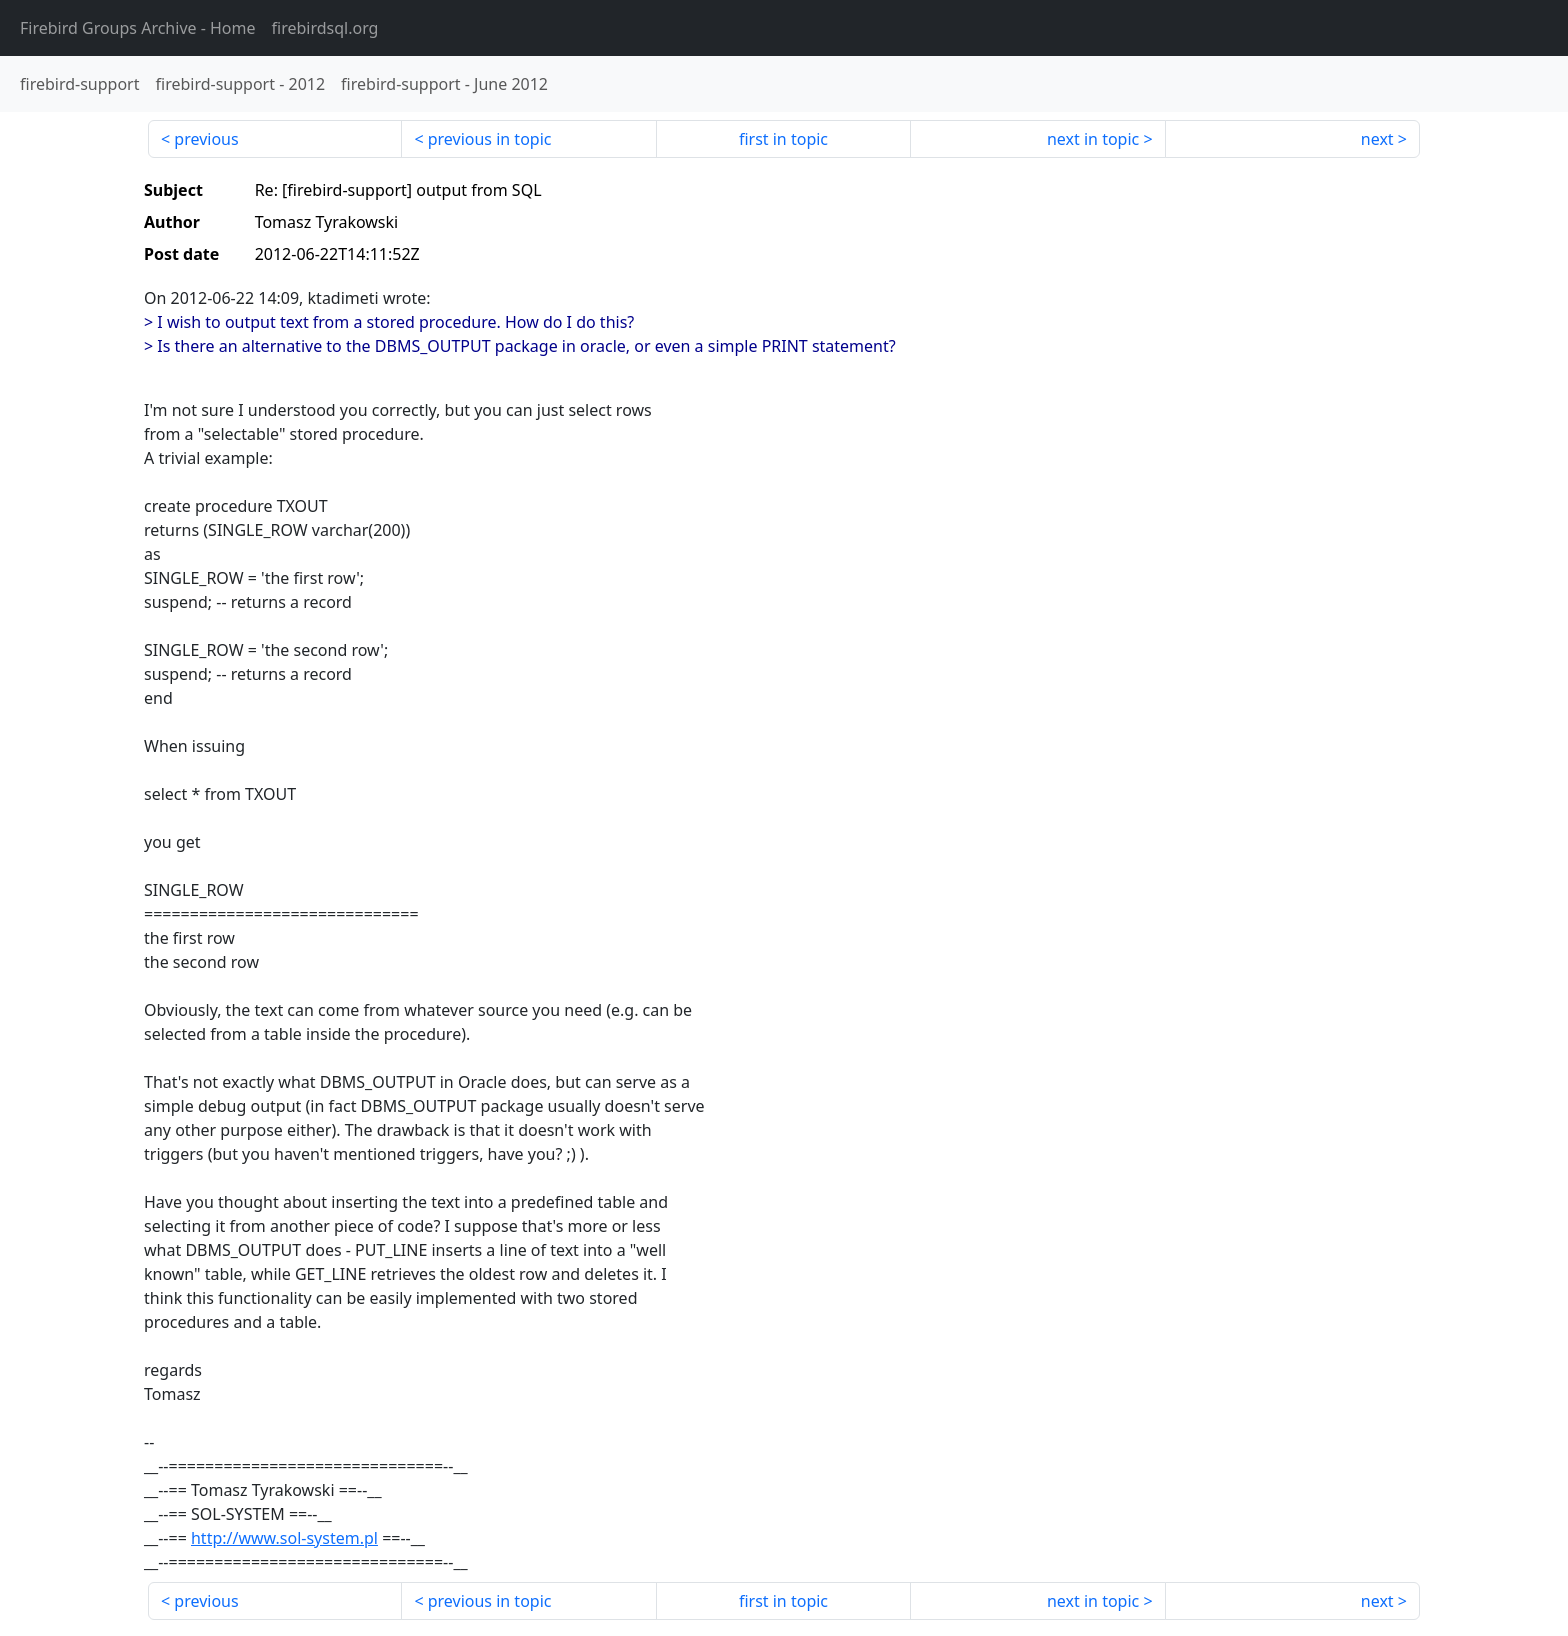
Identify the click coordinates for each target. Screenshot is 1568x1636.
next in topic (1093, 139)
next (1377, 139)
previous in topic (490, 139)
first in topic (783, 139)
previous (206, 139)
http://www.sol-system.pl (284, 1538)
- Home (138, 28)
